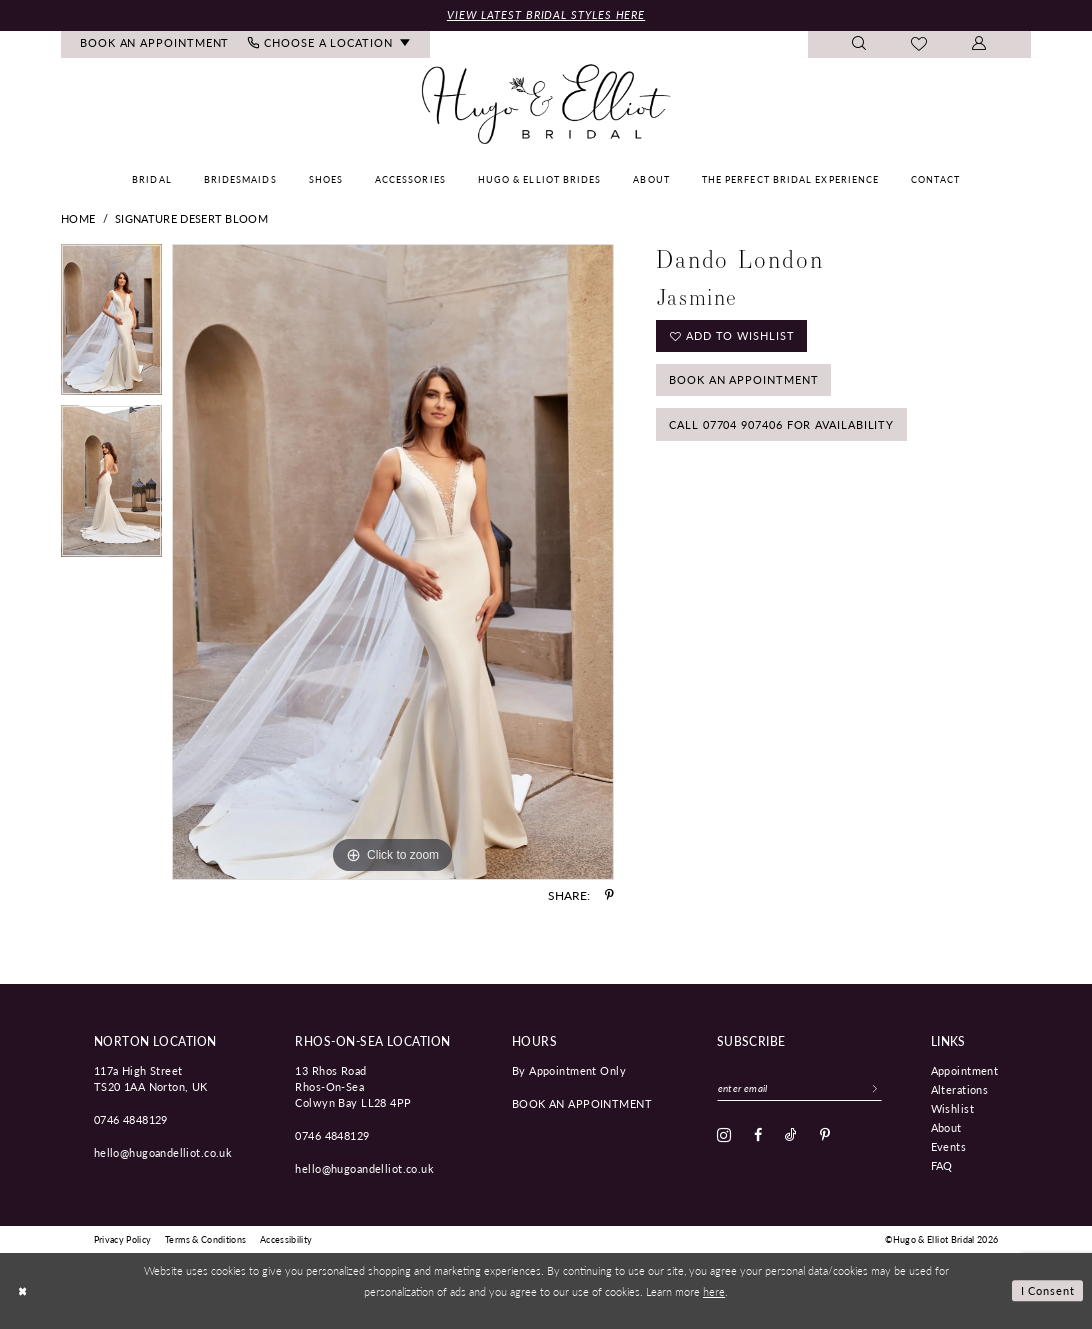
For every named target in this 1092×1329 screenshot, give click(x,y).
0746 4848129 (131, 1119)
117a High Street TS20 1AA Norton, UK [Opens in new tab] (151, 1078)
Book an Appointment (743, 379)
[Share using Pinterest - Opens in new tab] (609, 895)
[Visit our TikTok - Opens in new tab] (791, 1135)
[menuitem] (155, 44)
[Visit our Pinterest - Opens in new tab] (825, 1135)
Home (78, 218)
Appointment (965, 1070)
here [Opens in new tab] (714, 1291)
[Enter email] (799, 1088)
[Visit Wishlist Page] (919, 45)
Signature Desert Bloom (191, 218)
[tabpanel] (111, 325)
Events (949, 1146)
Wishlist (952, 1108)
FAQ (942, 1165)
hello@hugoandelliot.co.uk (163, 1152)
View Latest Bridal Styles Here (546, 14)
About (946, 1127)
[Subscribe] (875, 1088)
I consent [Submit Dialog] (1048, 1290)
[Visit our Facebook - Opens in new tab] (758, 1135)
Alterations (960, 1089)
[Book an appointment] (155, 44)
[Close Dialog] (22, 1290)
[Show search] (859, 44)
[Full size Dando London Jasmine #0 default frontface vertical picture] (393, 562)
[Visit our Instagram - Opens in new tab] (724, 1135)
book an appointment (582, 1103)
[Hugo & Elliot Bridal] (546, 105)
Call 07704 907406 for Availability (781, 424)
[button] (979, 44)
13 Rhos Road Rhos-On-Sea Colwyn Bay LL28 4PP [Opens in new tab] (353, 1086)
